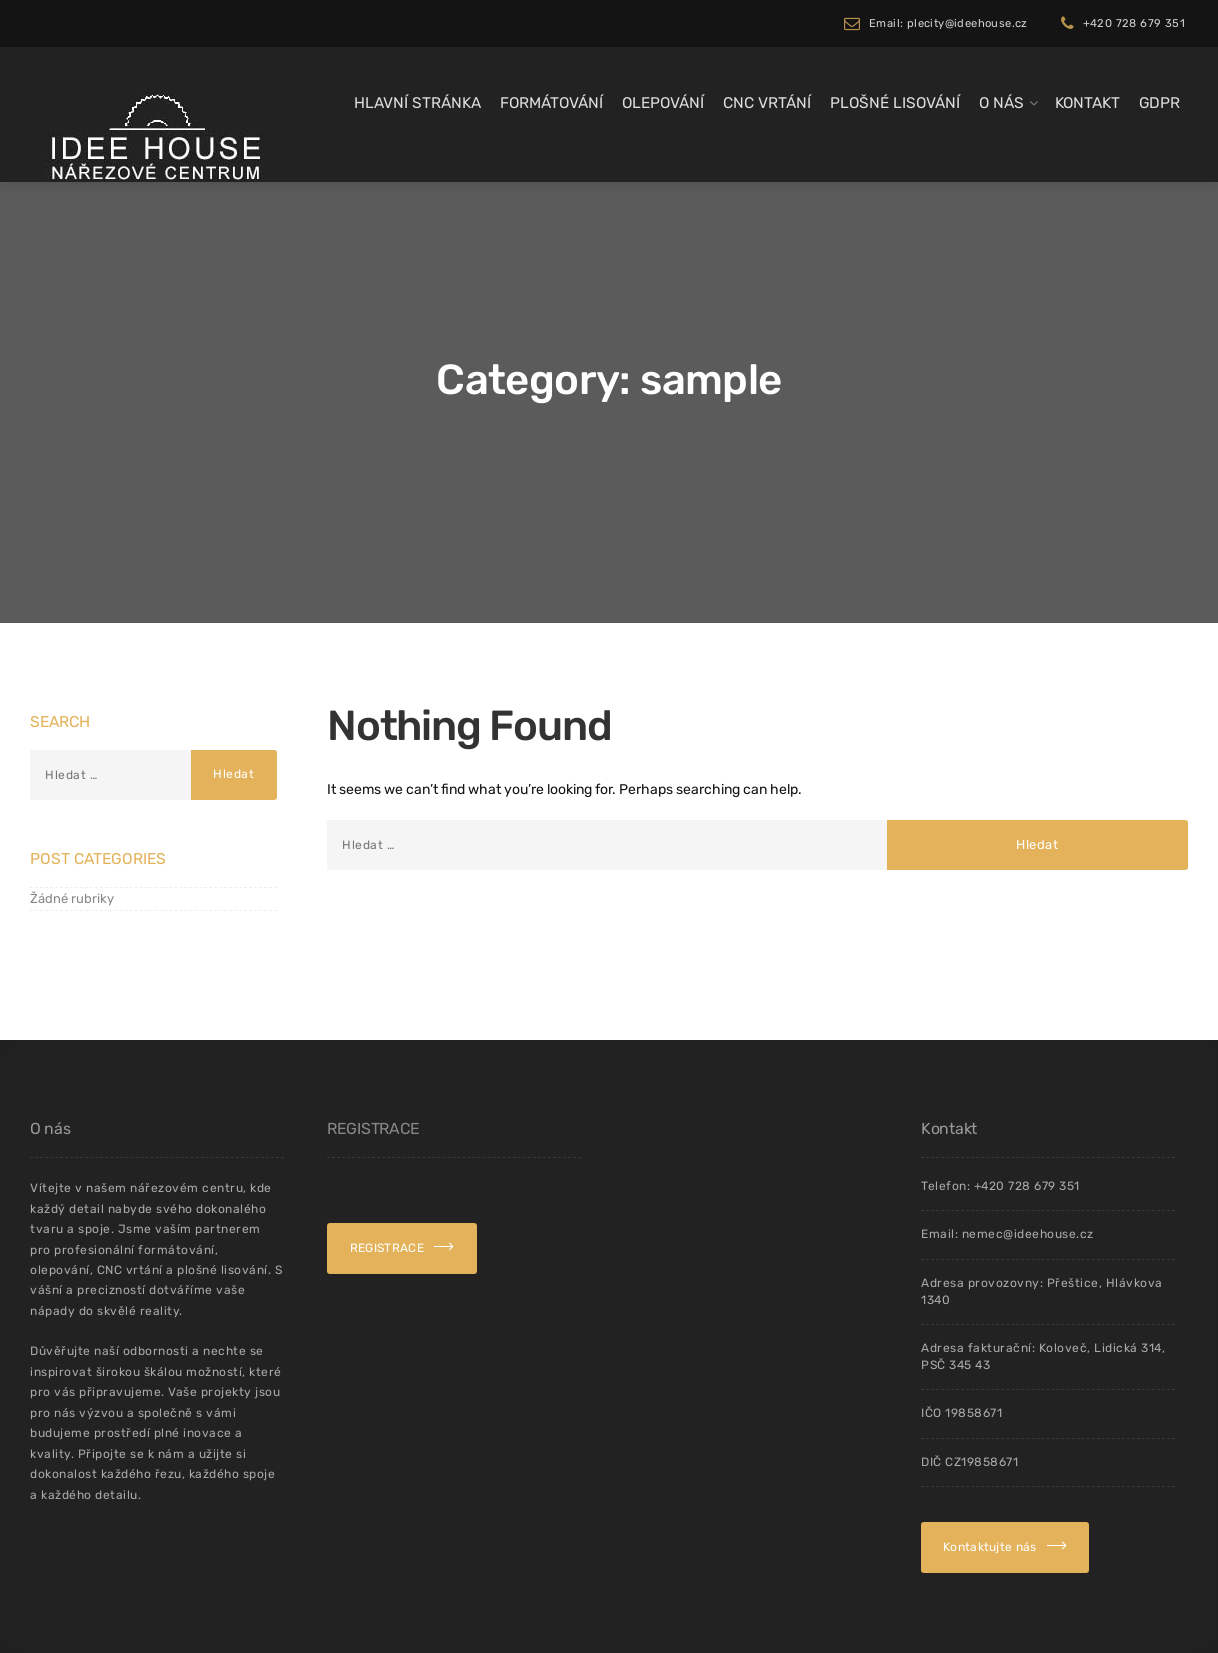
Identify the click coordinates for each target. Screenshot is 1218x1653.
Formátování (551, 103)
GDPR (1159, 103)
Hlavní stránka (417, 103)
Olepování (663, 103)
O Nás (1001, 103)
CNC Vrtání (767, 103)
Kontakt (1087, 103)
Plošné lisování (895, 103)
